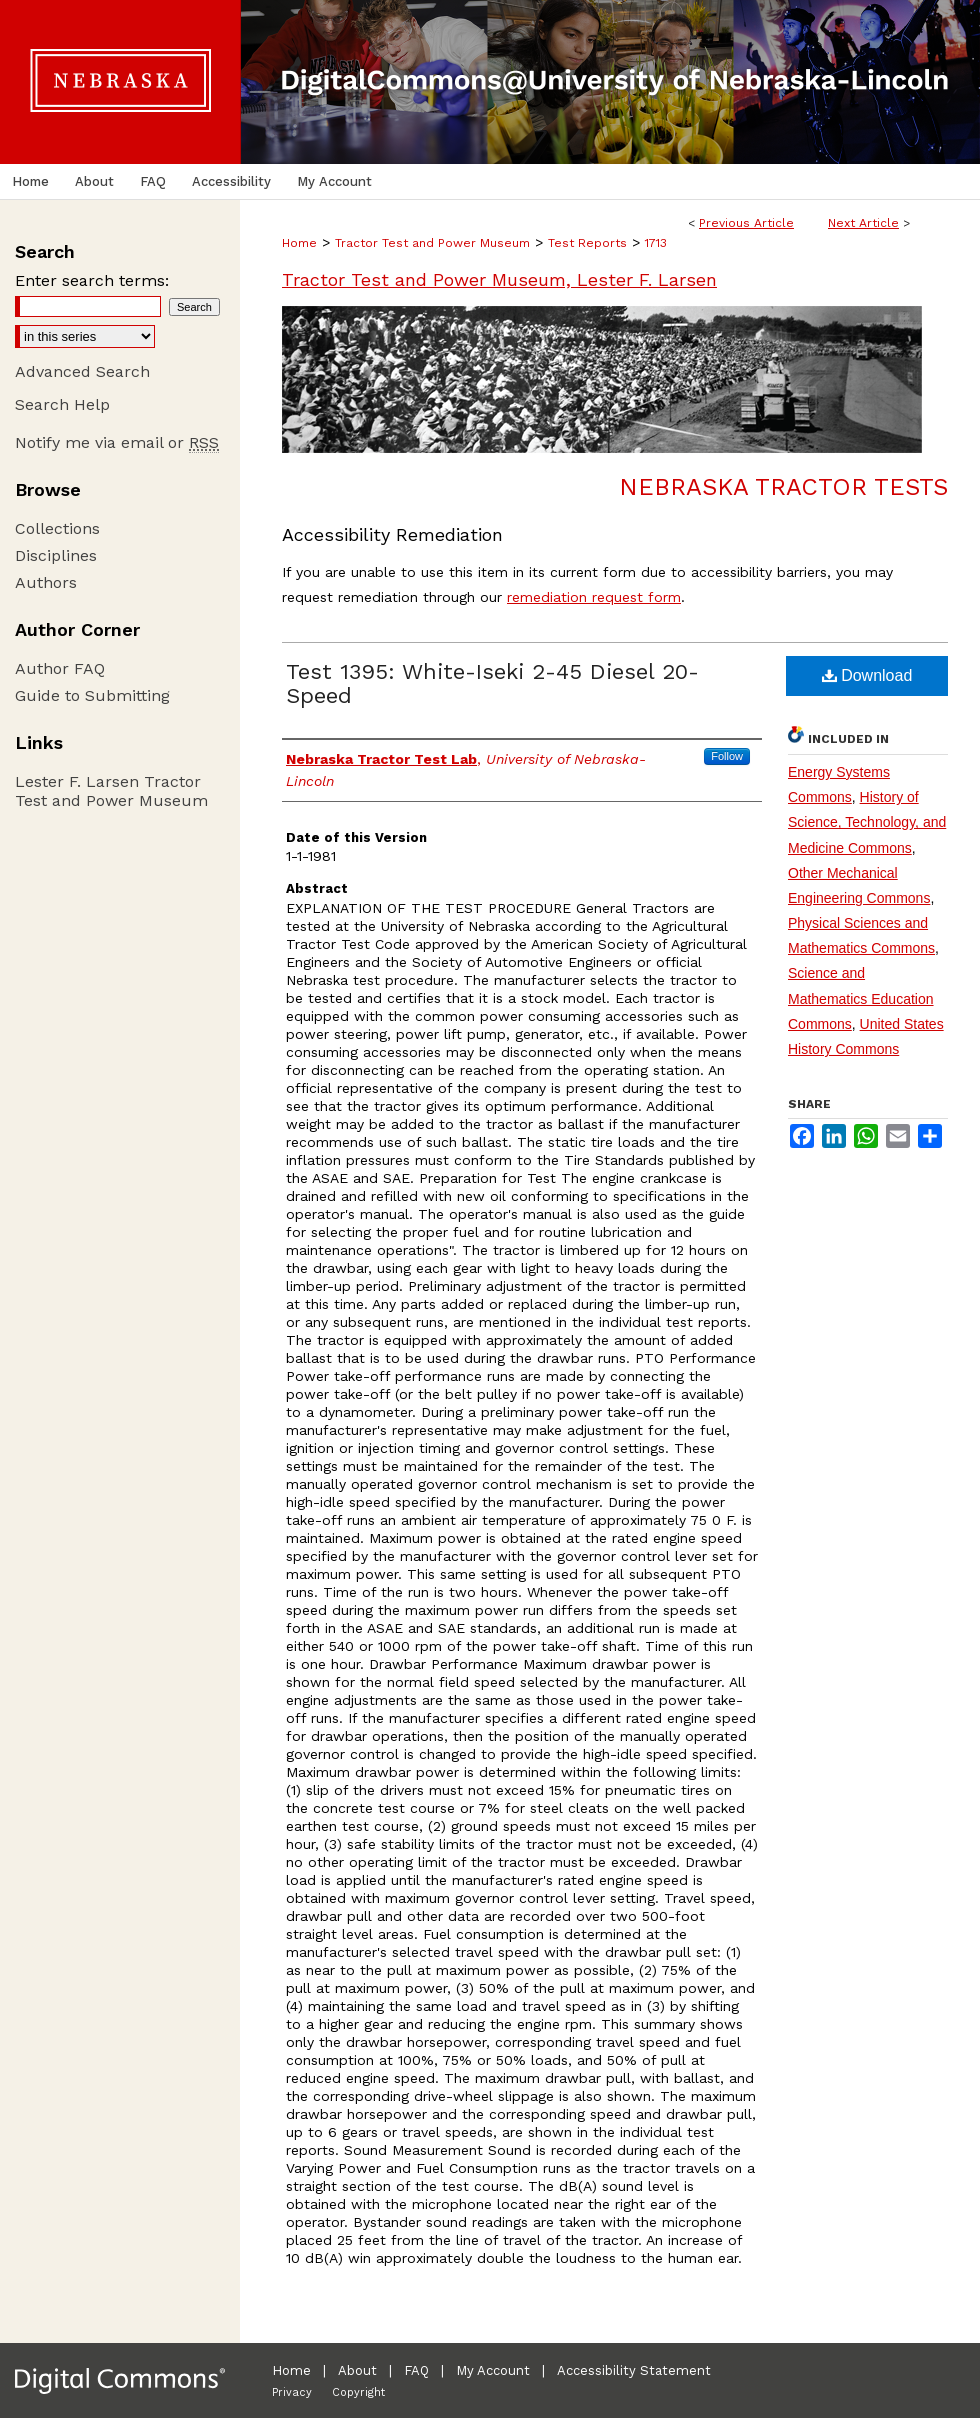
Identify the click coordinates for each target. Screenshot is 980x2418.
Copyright (358, 2392)
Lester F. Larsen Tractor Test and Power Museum (111, 791)
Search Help (62, 404)
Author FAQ (60, 668)
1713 (656, 243)
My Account (493, 2370)
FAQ (416, 2370)
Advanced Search (82, 371)
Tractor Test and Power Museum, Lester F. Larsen (499, 279)
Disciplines (56, 555)
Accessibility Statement (634, 2370)
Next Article (863, 223)
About (357, 2370)
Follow (727, 756)
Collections (57, 528)
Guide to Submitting (92, 695)
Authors (46, 582)
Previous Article (746, 223)
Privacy (292, 2392)
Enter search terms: (92, 280)
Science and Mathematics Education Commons (861, 998)
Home (299, 243)
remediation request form (594, 597)
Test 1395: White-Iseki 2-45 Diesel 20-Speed (492, 683)
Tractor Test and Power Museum (432, 243)
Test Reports (587, 243)
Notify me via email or (117, 442)
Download (867, 675)
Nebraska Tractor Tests (783, 487)
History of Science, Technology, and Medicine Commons (867, 822)
